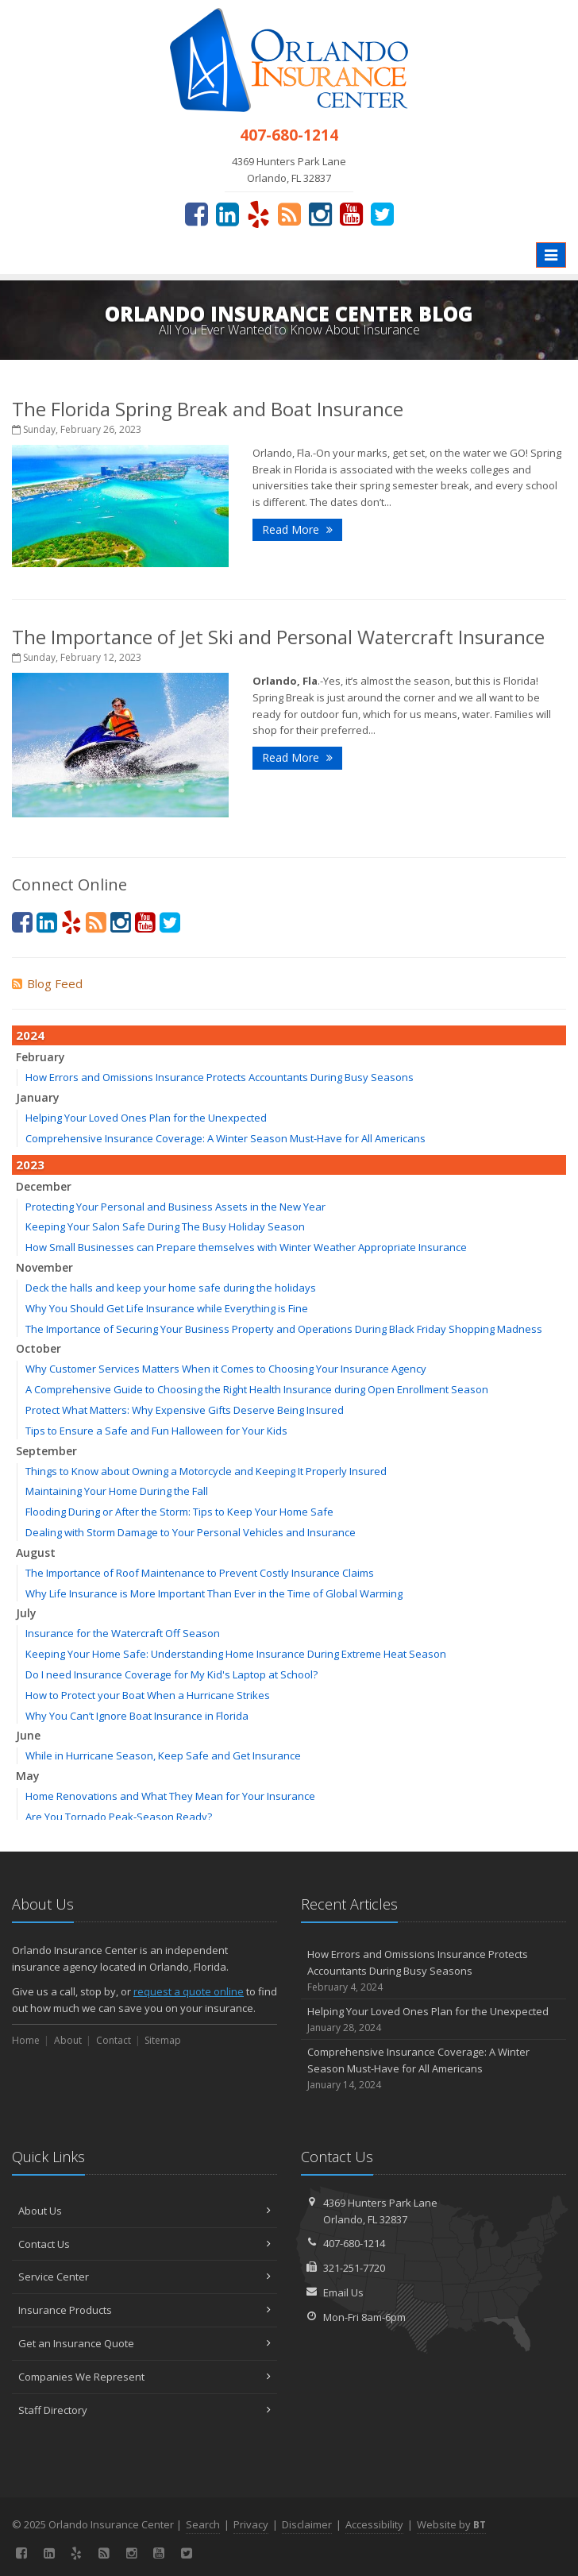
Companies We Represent (144, 2376)
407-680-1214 (354, 2243)
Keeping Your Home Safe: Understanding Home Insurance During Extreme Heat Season (235, 1654)
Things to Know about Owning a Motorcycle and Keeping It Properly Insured (206, 1471)
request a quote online (188, 1991)
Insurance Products (144, 2310)
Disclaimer (307, 2524)
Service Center (144, 2276)
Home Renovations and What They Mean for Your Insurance (170, 1796)
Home (26, 2040)
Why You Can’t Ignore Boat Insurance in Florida (137, 1716)
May (28, 1775)
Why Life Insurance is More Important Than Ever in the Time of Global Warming (214, 1593)
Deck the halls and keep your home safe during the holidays (170, 1287)
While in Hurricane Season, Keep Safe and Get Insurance (163, 1755)
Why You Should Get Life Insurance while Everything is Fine (166, 1308)
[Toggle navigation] (551, 255)
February (40, 1056)
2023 (30, 1164)
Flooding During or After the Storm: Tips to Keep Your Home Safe (179, 1511)
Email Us (343, 2292)
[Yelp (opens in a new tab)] (258, 213)
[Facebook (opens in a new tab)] (196, 213)
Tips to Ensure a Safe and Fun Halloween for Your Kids (156, 1430)
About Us (144, 2210)
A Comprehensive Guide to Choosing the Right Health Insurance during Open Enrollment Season (256, 1389)
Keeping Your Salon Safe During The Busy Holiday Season (165, 1226)
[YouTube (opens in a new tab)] (351, 213)
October (38, 1348)
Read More (297, 529)
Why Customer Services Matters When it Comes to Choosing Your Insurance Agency (225, 1368)
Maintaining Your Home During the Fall (116, 1491)
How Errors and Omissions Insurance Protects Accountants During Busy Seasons (219, 1077)
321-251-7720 (354, 2268)
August (36, 1552)
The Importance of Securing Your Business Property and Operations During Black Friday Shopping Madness (283, 1329)
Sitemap (162, 2040)
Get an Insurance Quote (144, 2343)
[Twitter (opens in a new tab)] (382, 213)
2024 (30, 1035)
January (38, 1097)
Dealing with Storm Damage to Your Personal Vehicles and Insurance (190, 1532)
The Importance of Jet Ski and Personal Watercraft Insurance (278, 637)
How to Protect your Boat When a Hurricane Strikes (147, 1695)
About (68, 2040)
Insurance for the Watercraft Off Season (122, 1633)
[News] (289, 213)
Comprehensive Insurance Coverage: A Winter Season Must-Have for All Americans (225, 1138)
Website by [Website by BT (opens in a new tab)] (451, 2524)
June (28, 1735)
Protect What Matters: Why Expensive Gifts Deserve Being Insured (184, 1410)
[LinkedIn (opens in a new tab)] (227, 213)
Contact (113, 2040)
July (26, 1612)
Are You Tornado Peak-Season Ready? (118, 1816)
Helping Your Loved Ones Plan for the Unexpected (146, 1117)
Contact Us (144, 2244)
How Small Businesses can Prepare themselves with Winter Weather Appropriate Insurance (246, 1247)
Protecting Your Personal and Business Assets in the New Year (175, 1206)
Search (203, 2524)
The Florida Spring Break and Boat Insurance (207, 409)
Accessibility (374, 2524)
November (44, 1267)
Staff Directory (144, 2410)
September (46, 1450)
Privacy (250, 2524)
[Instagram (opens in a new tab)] (320, 213)
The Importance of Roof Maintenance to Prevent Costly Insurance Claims (199, 1573)
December (43, 1186)
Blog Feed (47, 983)
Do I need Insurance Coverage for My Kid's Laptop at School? (171, 1674)
